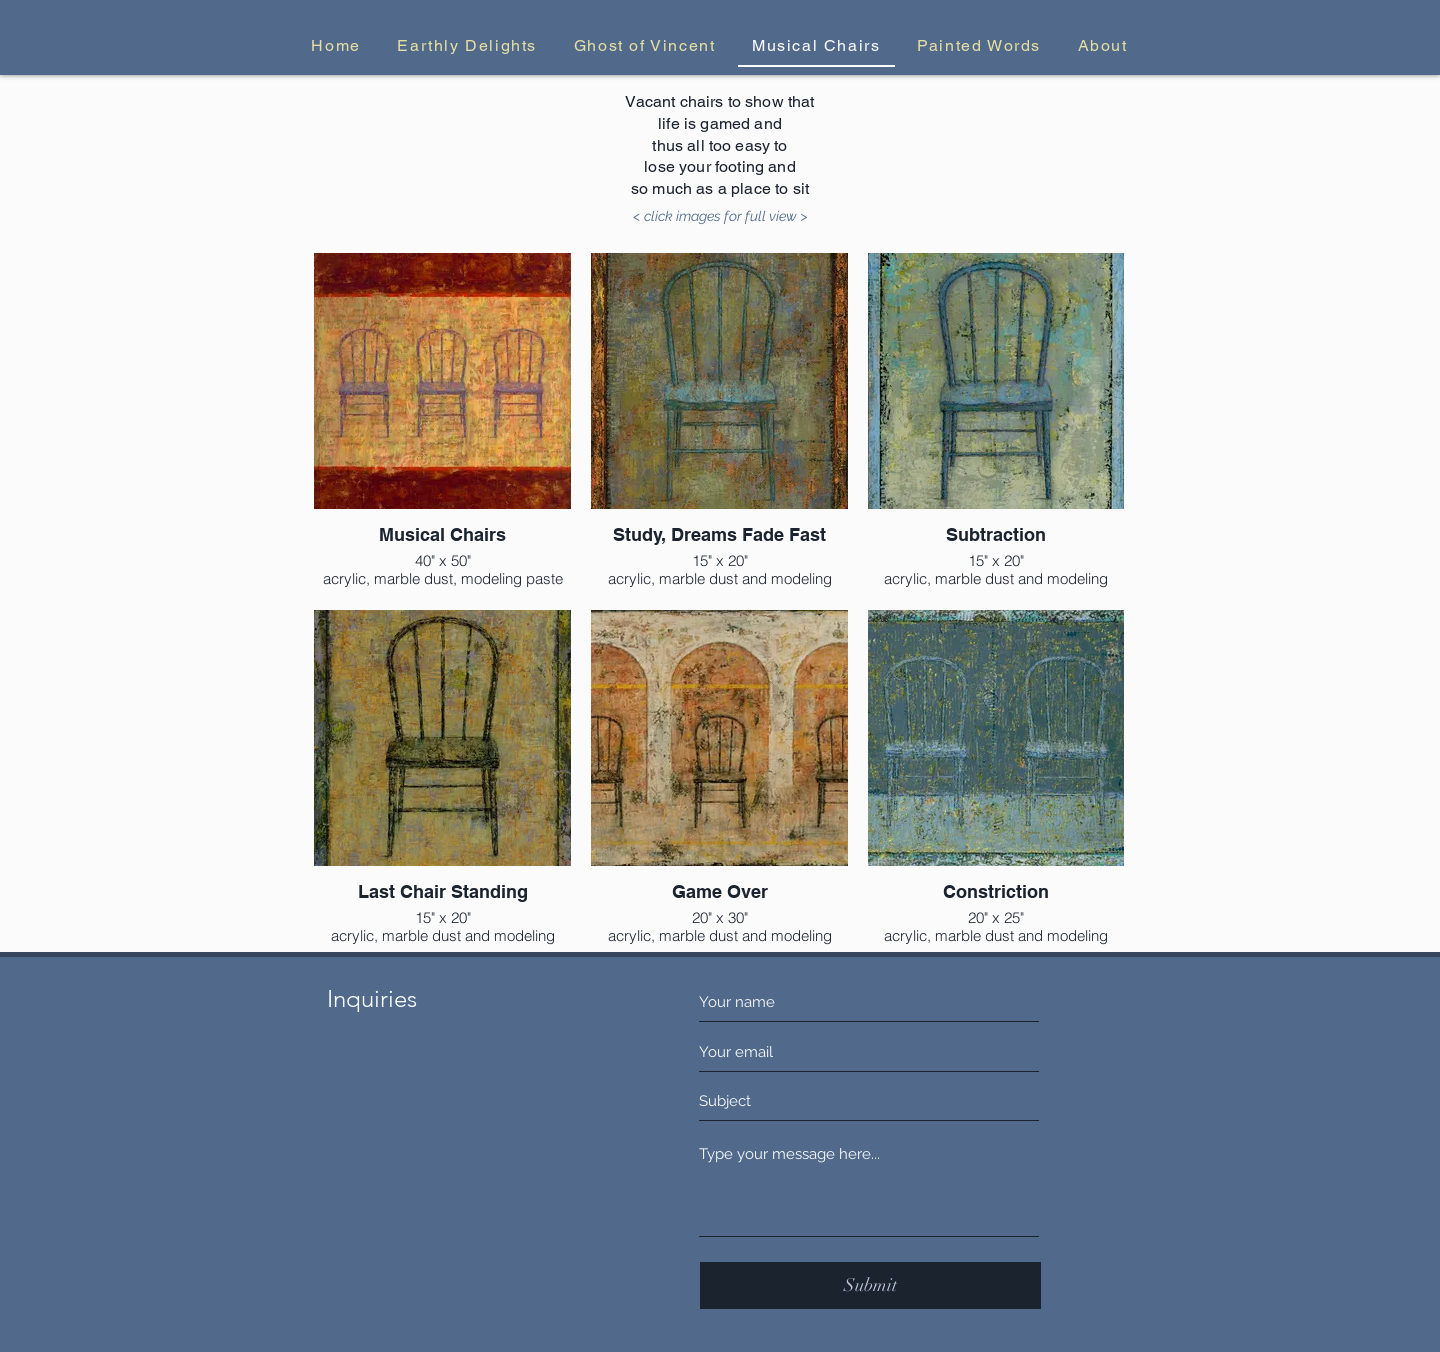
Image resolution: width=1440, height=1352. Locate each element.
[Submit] (870, 1285)
